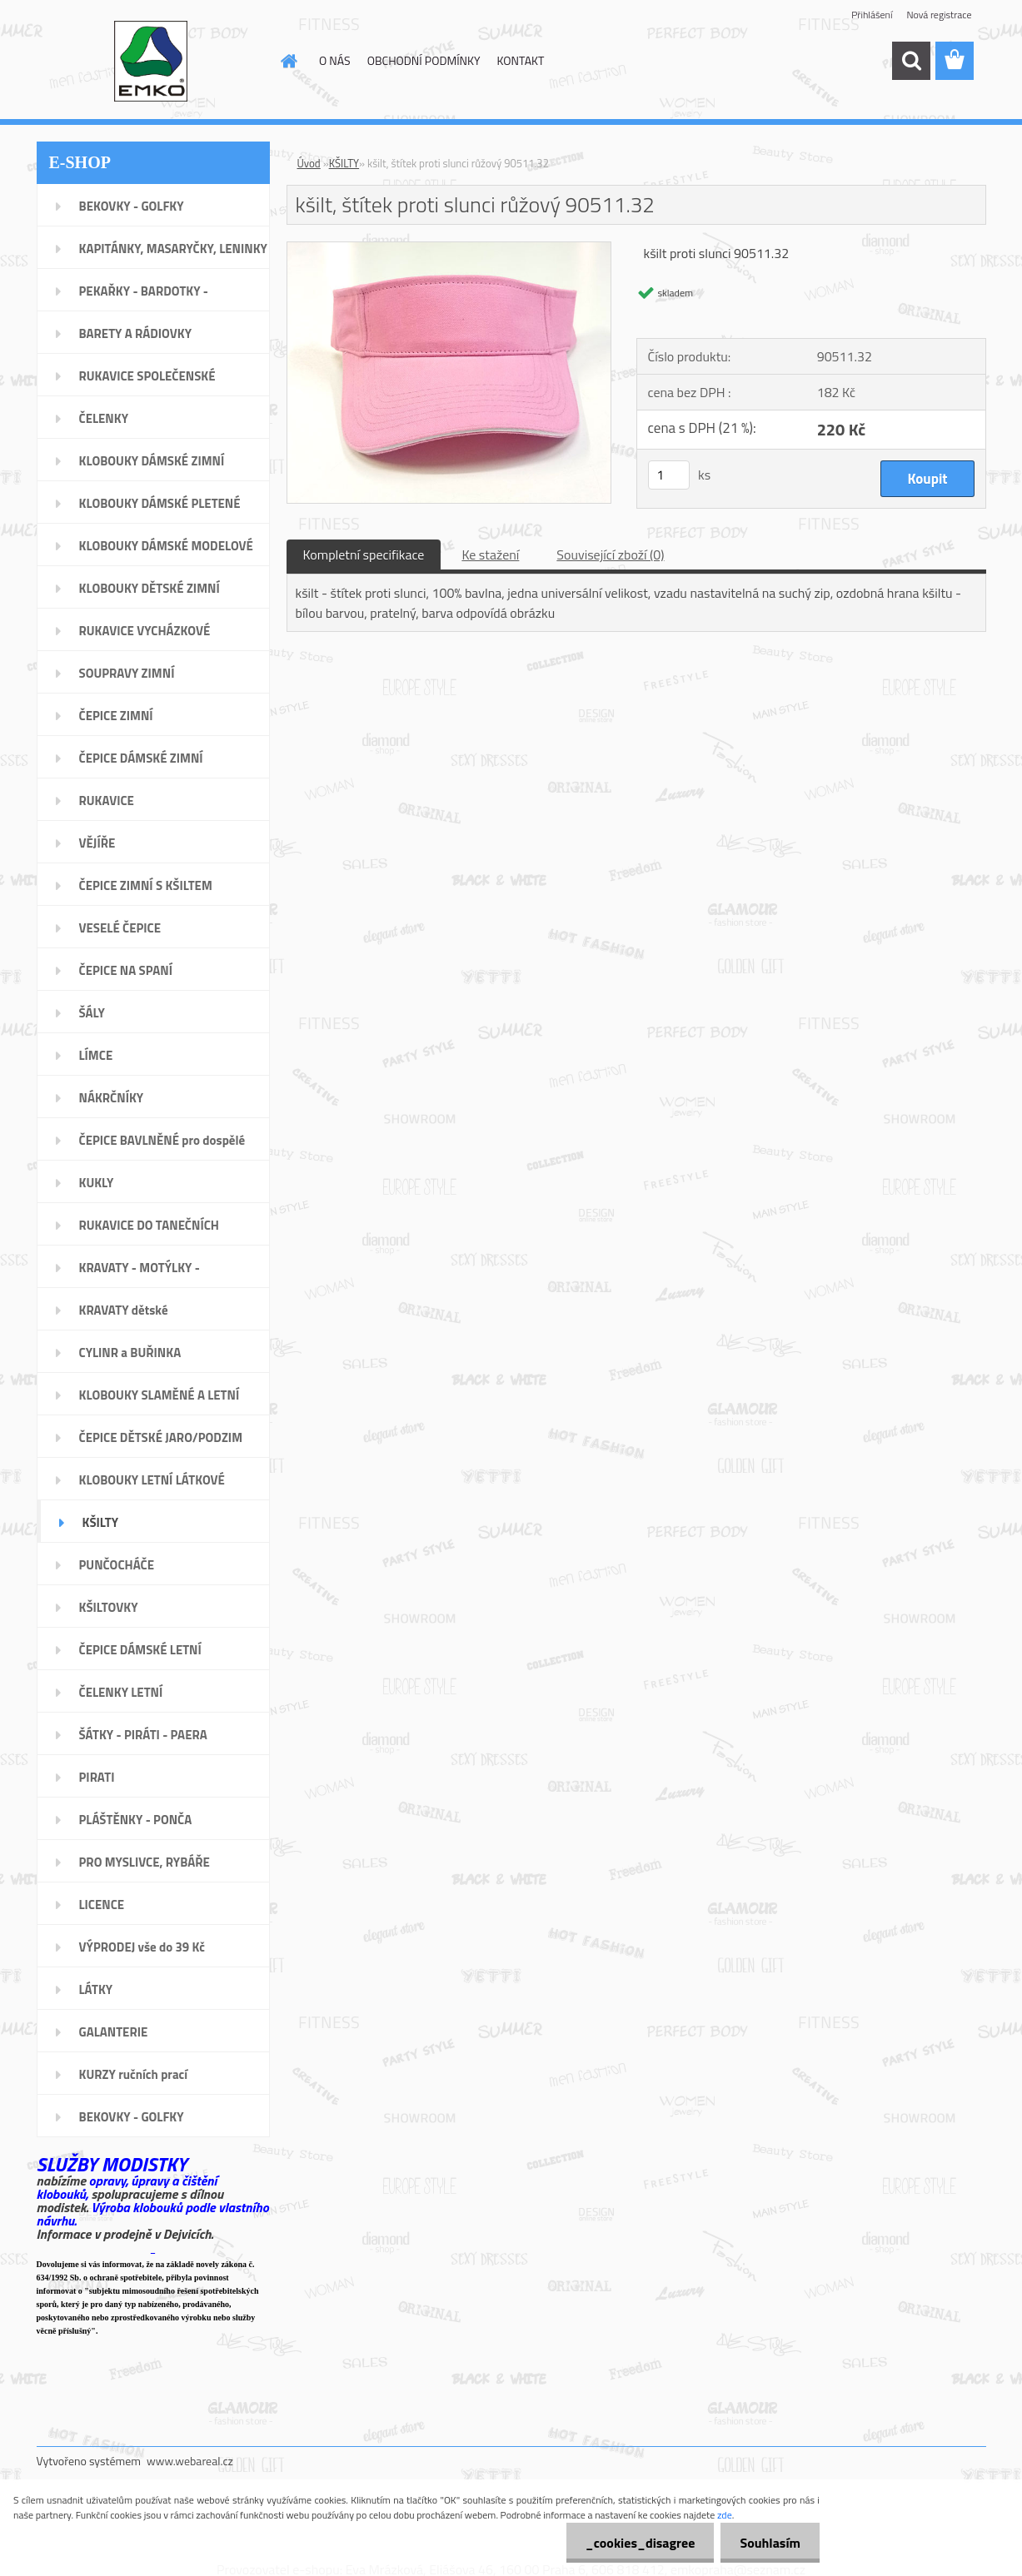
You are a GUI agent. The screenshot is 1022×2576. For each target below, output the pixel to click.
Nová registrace (938, 14)
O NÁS (335, 60)
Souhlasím (768, 2543)
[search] (911, 61)
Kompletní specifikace (364, 554)
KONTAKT (521, 60)
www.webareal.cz (190, 2460)
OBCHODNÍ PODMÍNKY (424, 60)
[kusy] (669, 475)
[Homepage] (287, 61)
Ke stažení (490, 554)
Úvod (309, 163)
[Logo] (151, 61)
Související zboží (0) (610, 554)
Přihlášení (871, 14)
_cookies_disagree (635, 2543)
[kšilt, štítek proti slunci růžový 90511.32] (449, 249)
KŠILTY (344, 163)
